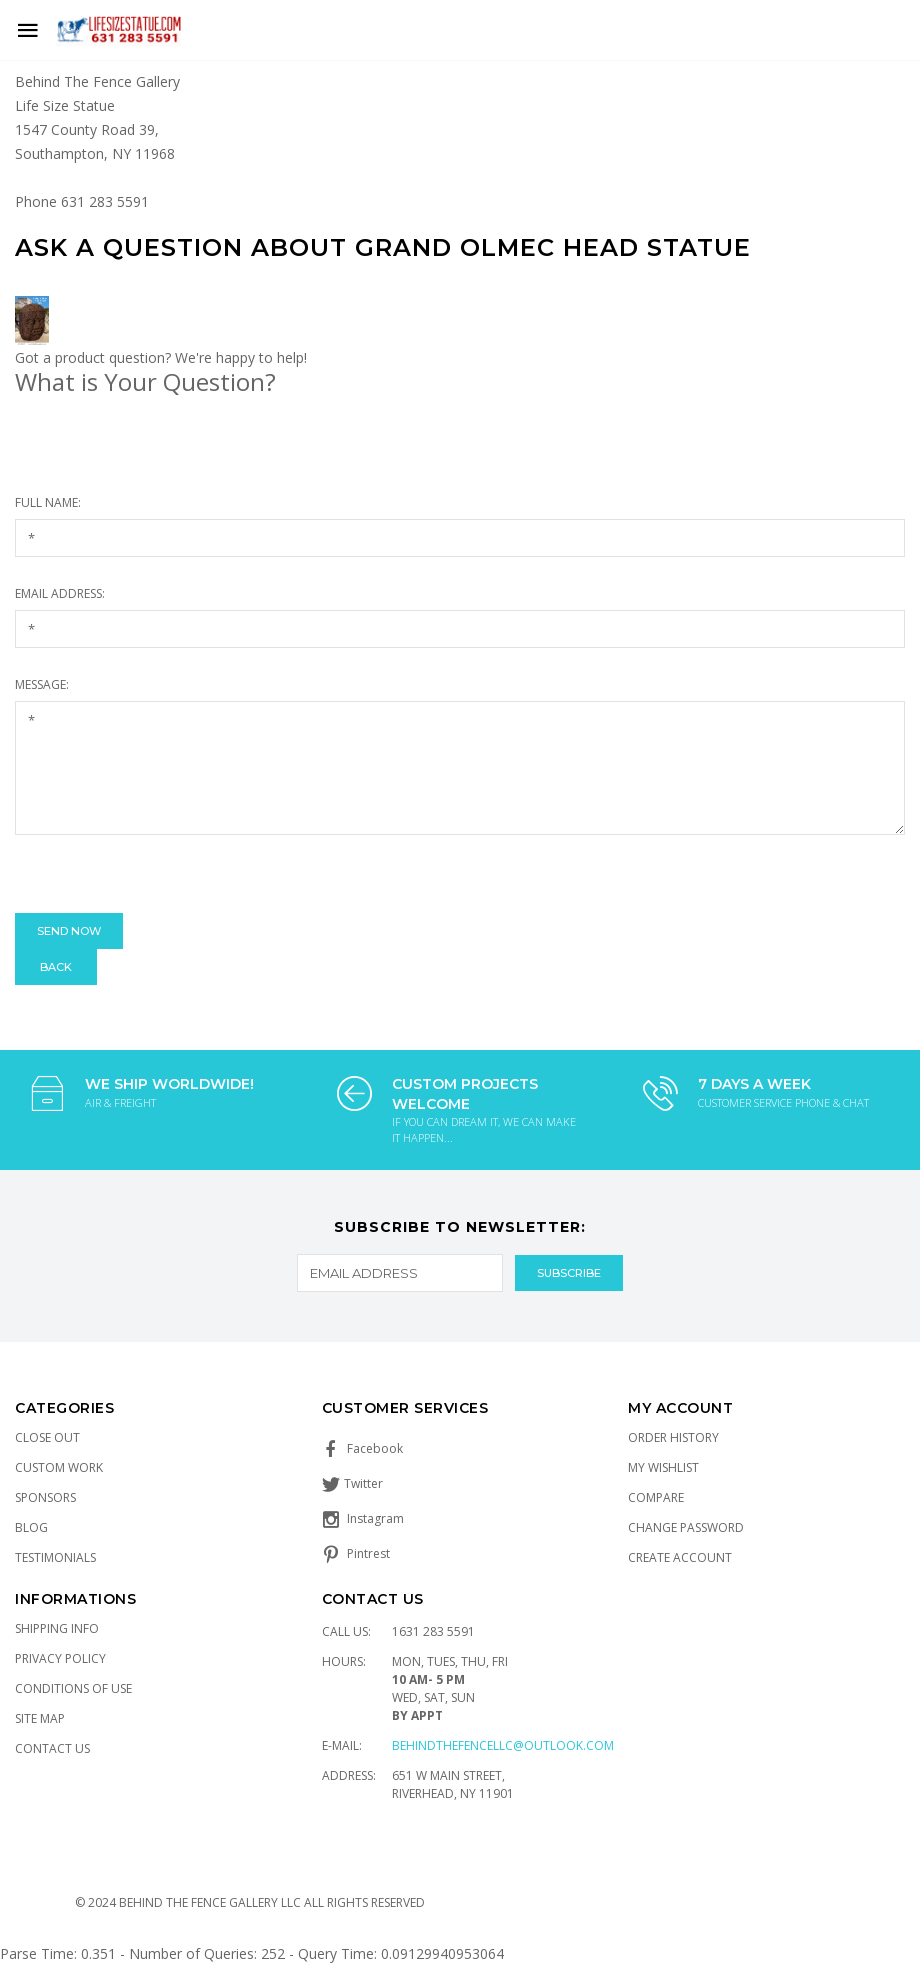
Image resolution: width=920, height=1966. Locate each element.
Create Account (680, 1557)
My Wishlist (663, 1467)
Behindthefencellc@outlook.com (503, 1745)
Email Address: (60, 593)
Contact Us (52, 1748)
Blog (31, 1527)
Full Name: (48, 502)
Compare (656, 1497)
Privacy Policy (60, 1658)
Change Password (686, 1527)
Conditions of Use (73, 1688)
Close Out (47, 1437)
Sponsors (45, 1497)
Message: (42, 684)
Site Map (40, 1718)
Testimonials (55, 1557)
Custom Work (59, 1467)
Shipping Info (57, 1628)
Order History (673, 1437)
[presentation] (167, 874)
